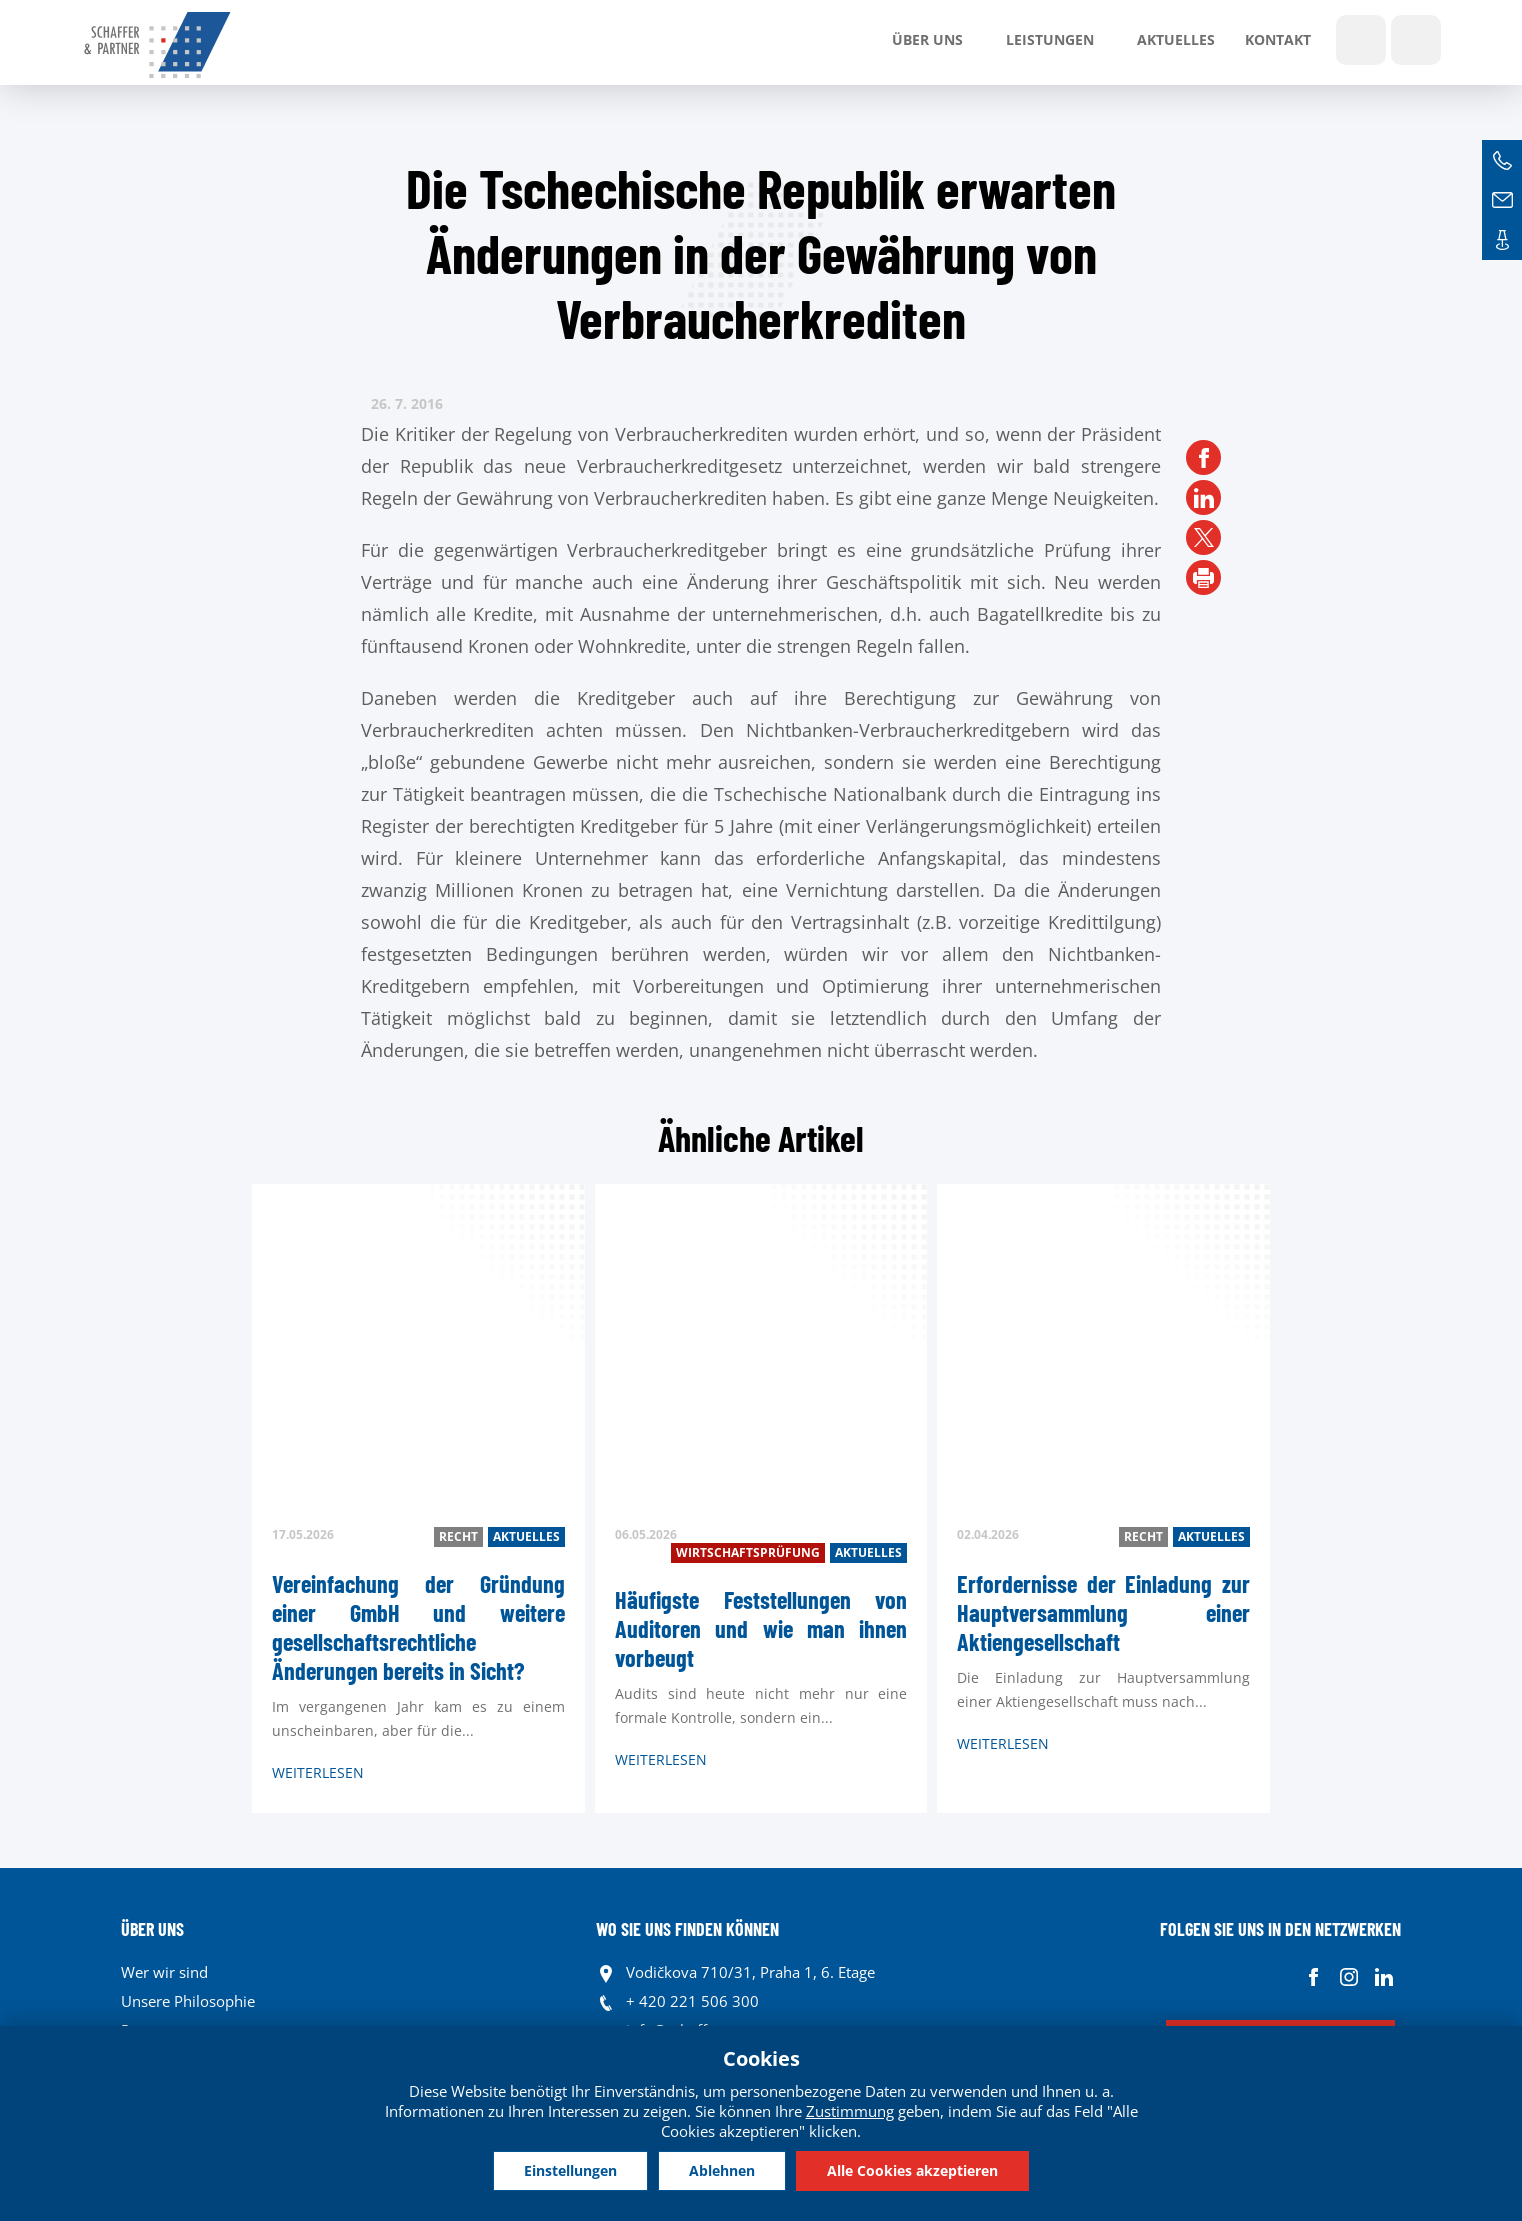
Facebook (1313, 1977)
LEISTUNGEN (1050, 39)
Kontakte (1502, 240)
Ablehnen (722, 2170)
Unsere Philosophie (188, 2001)
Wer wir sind (164, 1972)
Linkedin (1383, 1977)
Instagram (1348, 1977)
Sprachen (1416, 40)
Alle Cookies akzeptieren (912, 2170)
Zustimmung (850, 2111)
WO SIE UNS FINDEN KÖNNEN (687, 1929)
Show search (1361, 40)
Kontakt (1278, 39)
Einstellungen (570, 2170)
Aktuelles (1176, 39)
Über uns (927, 39)
